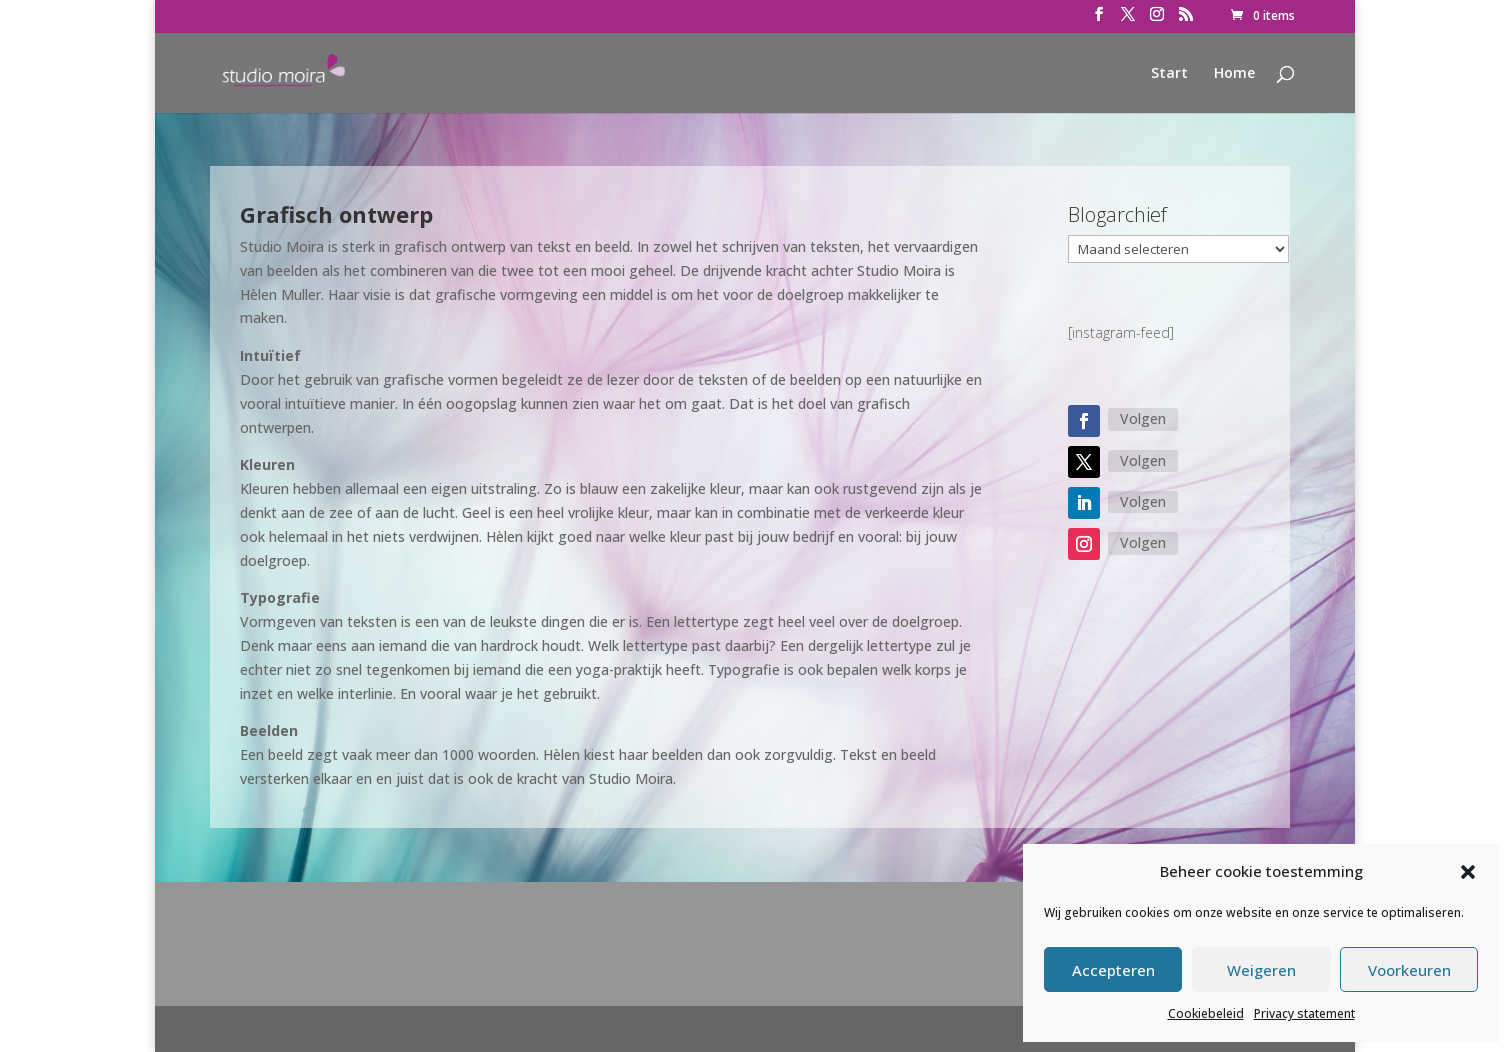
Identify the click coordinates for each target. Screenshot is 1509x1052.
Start (1169, 74)
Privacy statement (1304, 1013)
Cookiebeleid (1206, 1013)
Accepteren (1113, 970)
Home (1234, 74)
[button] (1468, 872)
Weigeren (1261, 970)
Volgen (1143, 418)
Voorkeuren (1409, 970)
